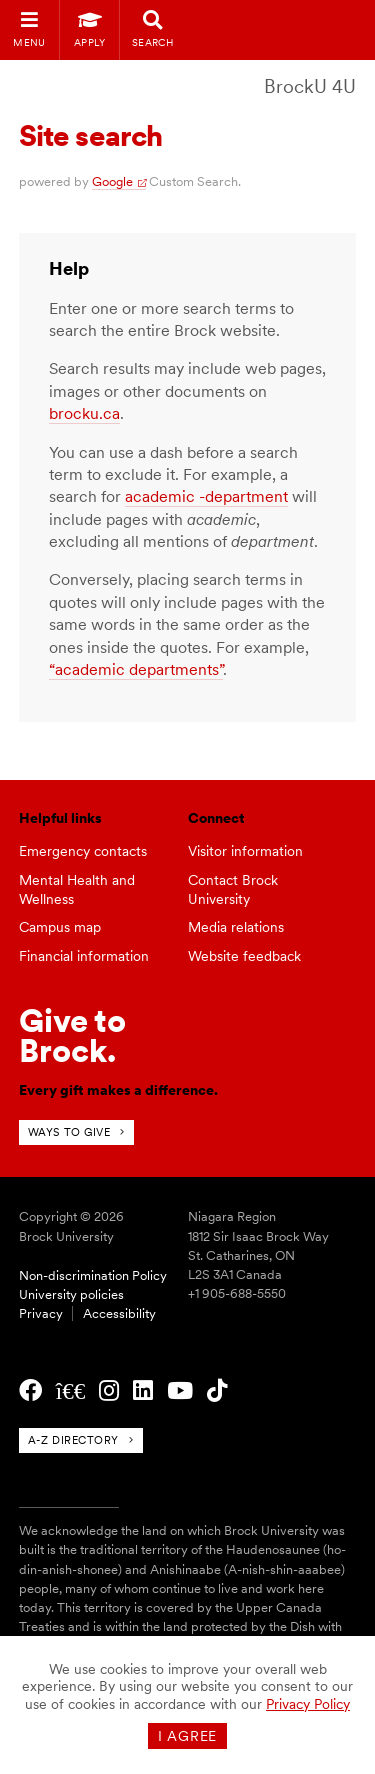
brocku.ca (84, 413)
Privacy (41, 1313)
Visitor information (245, 851)
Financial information (84, 956)
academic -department (206, 496)
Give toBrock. (72, 1035)
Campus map (60, 927)
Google (112, 181)
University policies (71, 1294)
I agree (187, 1736)
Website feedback (244, 956)
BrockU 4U (310, 86)
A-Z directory (73, 1440)
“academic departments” (136, 669)
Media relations (236, 927)
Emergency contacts (83, 851)
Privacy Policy (308, 1704)
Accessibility (119, 1313)
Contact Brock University (233, 889)
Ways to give (69, 1132)
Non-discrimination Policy (93, 1275)
